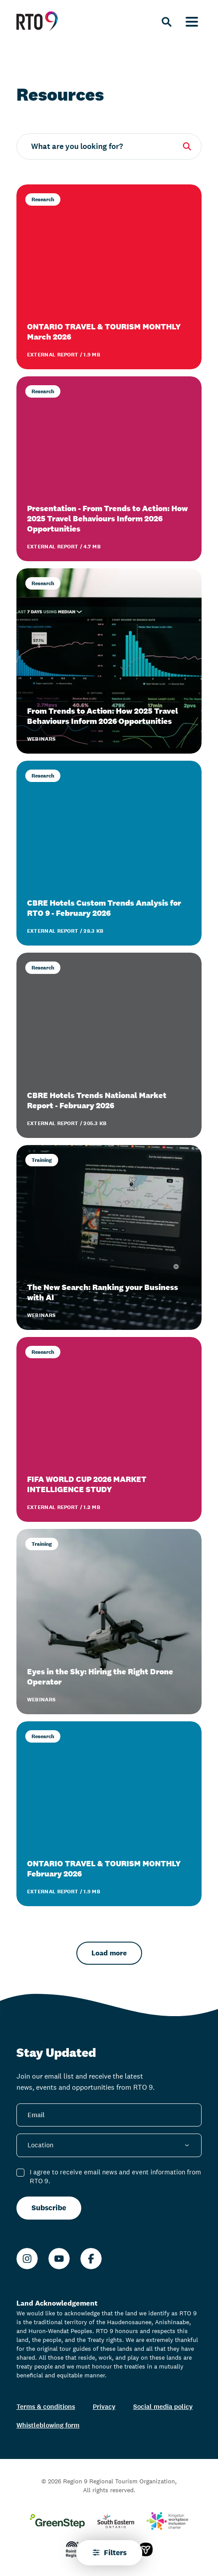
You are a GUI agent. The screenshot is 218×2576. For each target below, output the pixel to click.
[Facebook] (91, 2258)
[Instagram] (27, 2258)
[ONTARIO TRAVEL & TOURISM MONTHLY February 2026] (109, 1813)
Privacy (104, 2406)
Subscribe (49, 2207)
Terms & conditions (45, 2406)
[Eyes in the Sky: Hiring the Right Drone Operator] (109, 1621)
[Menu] (192, 21)
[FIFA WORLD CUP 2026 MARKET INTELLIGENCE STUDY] (109, 1429)
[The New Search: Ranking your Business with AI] (109, 1237)
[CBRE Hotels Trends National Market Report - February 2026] (109, 1045)
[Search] (166, 21)
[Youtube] (59, 2258)
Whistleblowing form (47, 2425)
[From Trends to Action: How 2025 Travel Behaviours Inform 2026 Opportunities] (109, 660)
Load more (109, 1953)
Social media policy (163, 2406)
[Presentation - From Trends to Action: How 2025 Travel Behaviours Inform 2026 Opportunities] (109, 468)
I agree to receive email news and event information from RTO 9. (115, 2176)
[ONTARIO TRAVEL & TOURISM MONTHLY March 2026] (109, 276)
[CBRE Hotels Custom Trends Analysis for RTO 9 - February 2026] (109, 853)
